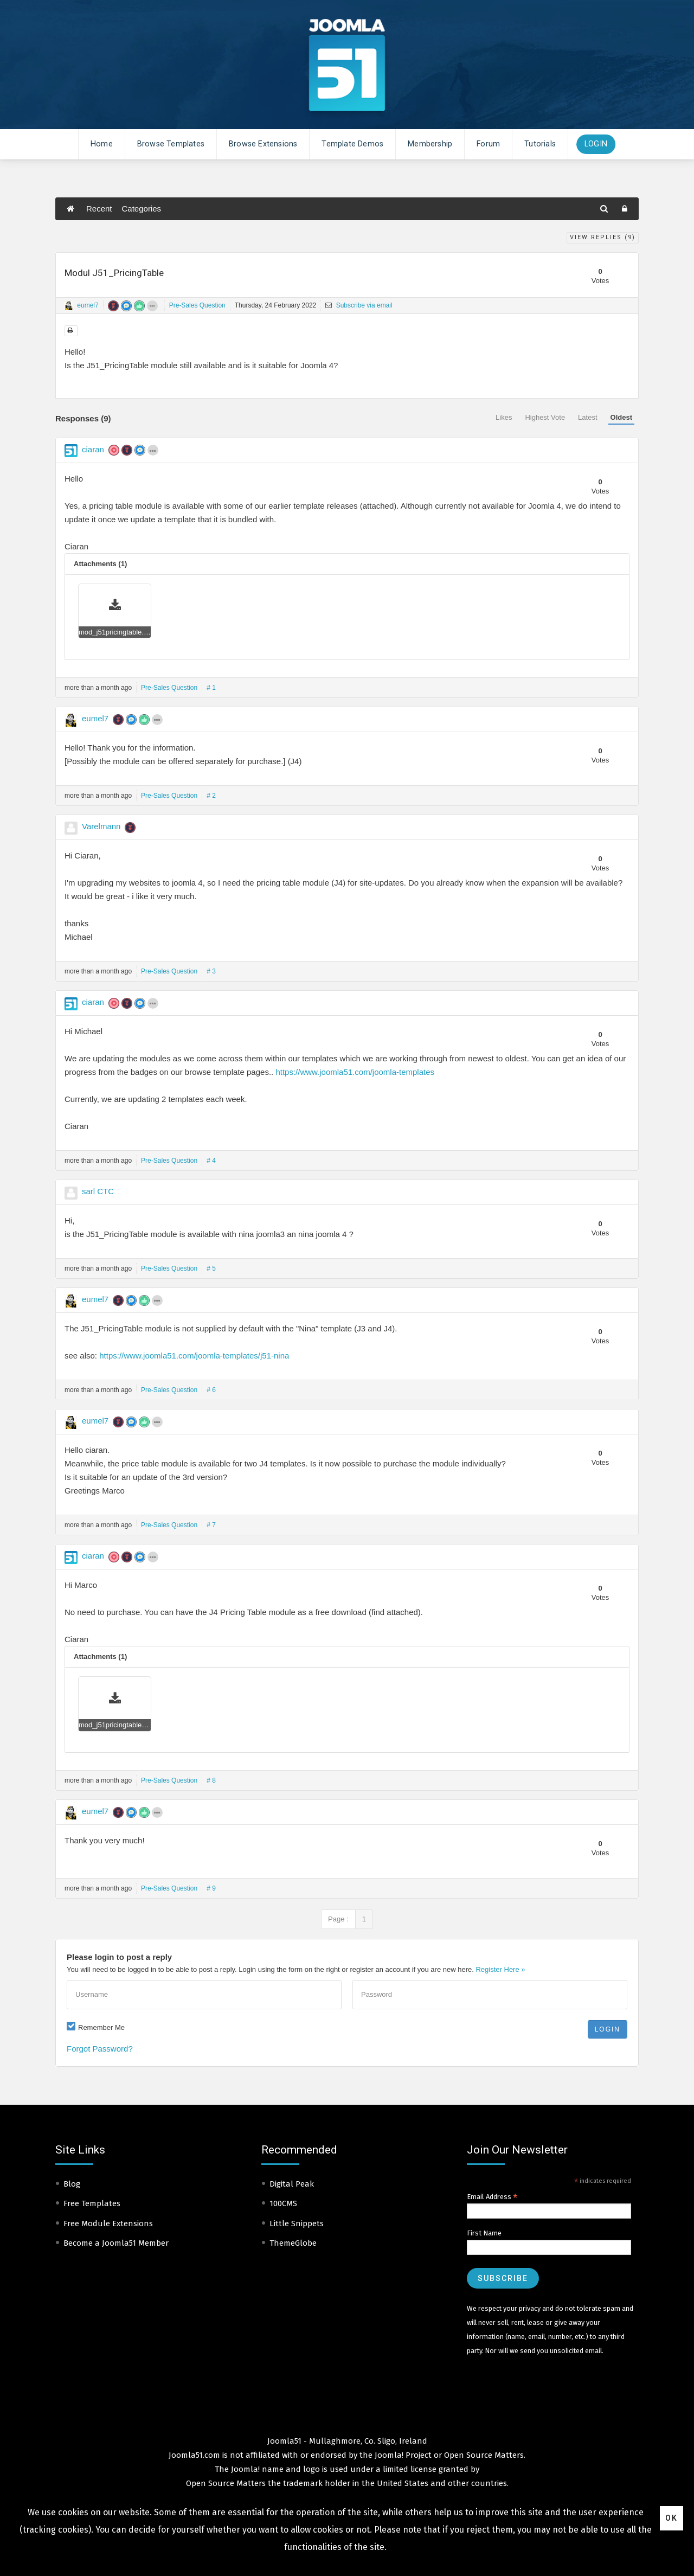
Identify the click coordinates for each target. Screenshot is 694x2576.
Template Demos (352, 144)
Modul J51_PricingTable (114, 272)
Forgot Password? (100, 2048)
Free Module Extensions (108, 2223)
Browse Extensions (263, 144)
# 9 (211, 1888)
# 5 (211, 1268)
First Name (484, 2233)
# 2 (211, 795)
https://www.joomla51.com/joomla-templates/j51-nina (194, 1355)
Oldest (621, 417)
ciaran (93, 449)
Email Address (492, 2197)
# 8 (211, 1780)
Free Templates (91, 2203)
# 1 (211, 687)
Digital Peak (291, 2184)
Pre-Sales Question (197, 305)
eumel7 (87, 305)
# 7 (211, 1525)
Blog (71, 2184)
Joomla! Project (402, 2455)
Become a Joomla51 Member (116, 2243)
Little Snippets (296, 2223)
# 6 (211, 1390)
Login (595, 144)
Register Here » (500, 1969)
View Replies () (602, 237)
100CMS (283, 2203)
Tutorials (540, 144)
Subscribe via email (358, 305)
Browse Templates (170, 144)
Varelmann (101, 826)
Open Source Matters (484, 2455)
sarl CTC (98, 1191)
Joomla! (245, 2469)
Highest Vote (545, 417)
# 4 (211, 1160)
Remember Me (101, 2027)
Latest (587, 417)
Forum (488, 144)
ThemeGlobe (293, 2243)
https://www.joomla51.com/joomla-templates (354, 1071)
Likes (504, 417)
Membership (430, 144)
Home (102, 144)
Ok (671, 2518)
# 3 (211, 971)
